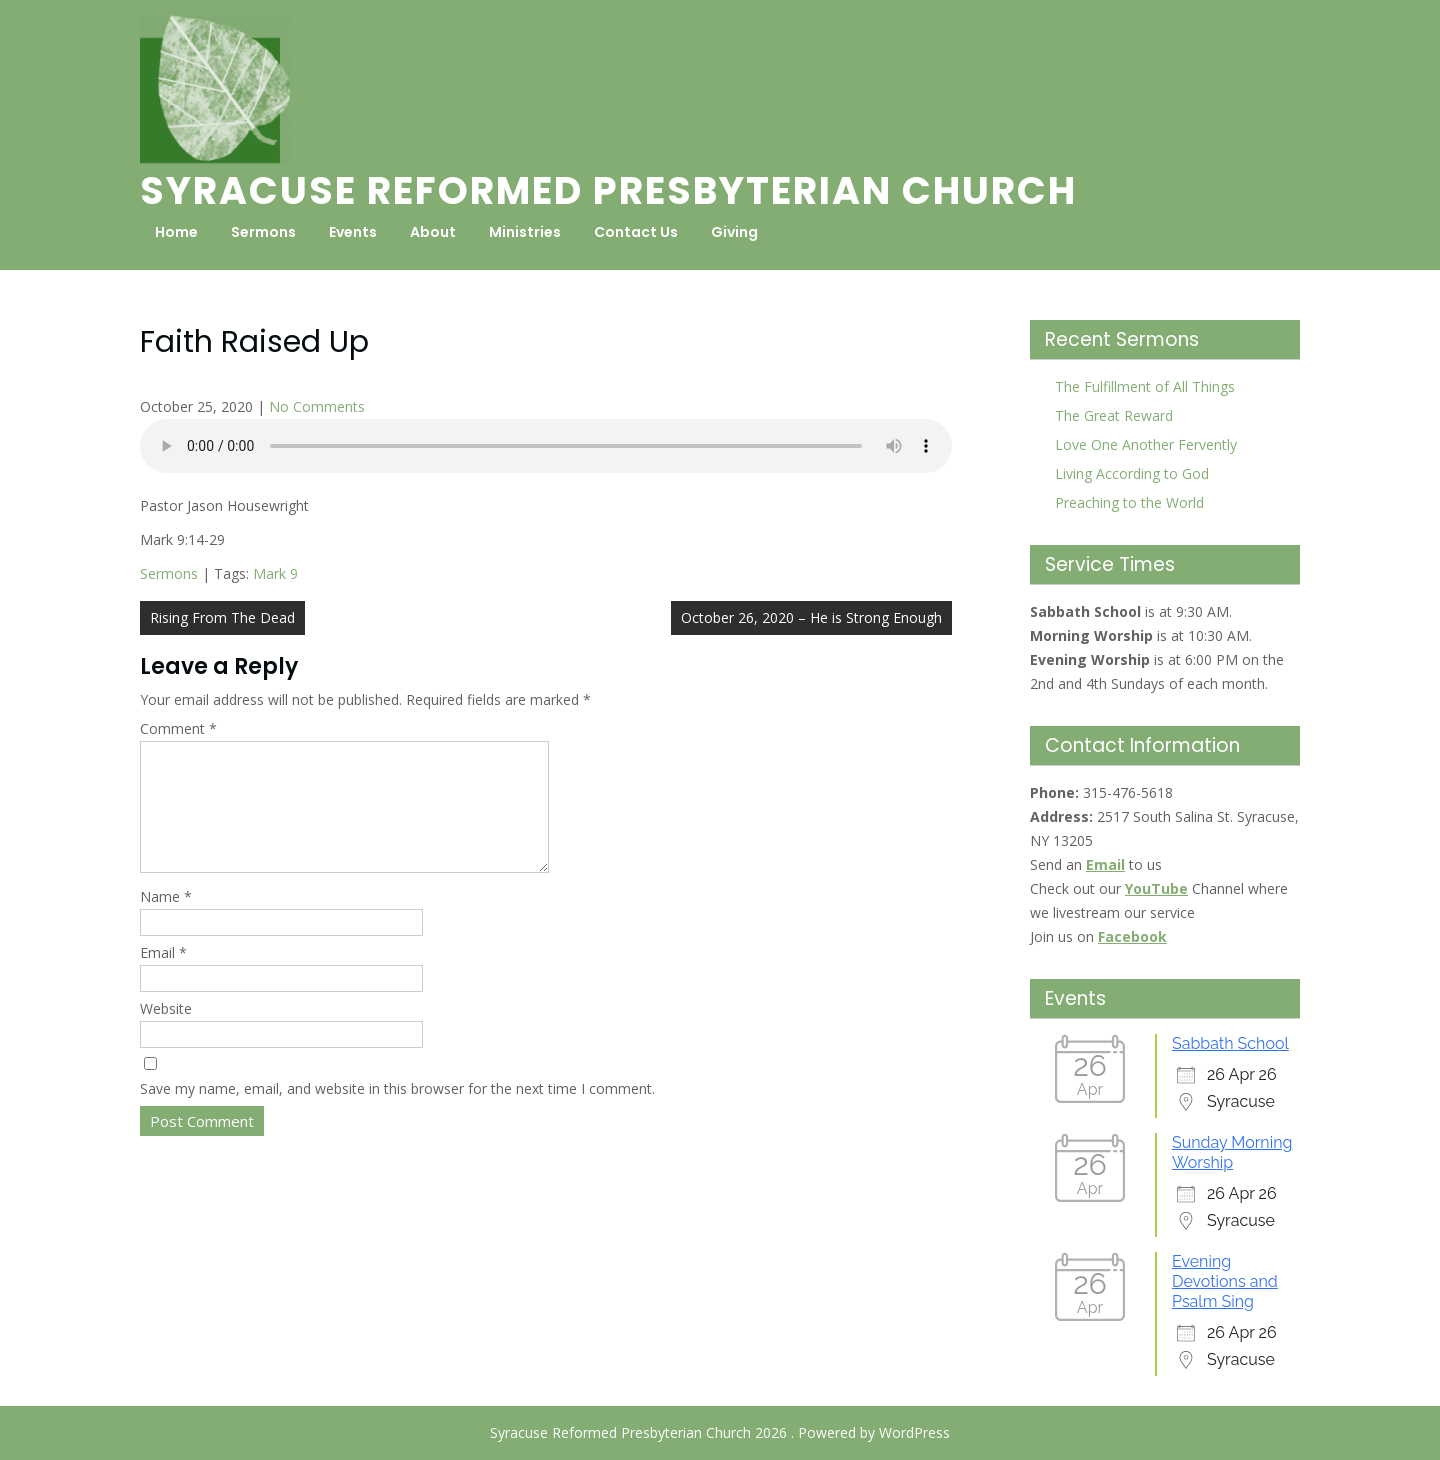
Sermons (263, 232)
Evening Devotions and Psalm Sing (1225, 1281)
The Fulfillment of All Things (1145, 386)
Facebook (1132, 936)
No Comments (317, 406)
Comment (178, 728)
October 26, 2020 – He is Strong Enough (811, 617)
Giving (734, 232)
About (433, 232)
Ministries (525, 232)
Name (166, 920)
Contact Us (636, 232)
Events (353, 232)
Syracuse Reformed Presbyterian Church (608, 190)
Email (163, 976)
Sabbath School (1230, 1043)
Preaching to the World (1129, 502)
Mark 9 (275, 573)
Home (176, 232)
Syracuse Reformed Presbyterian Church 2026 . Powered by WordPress (720, 1432)
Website (166, 1032)
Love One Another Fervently (1146, 444)
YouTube (1156, 888)
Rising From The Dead (222, 617)
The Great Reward (1114, 415)
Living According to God (1132, 473)
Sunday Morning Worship (1232, 1152)
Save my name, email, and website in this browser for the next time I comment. (397, 1112)
